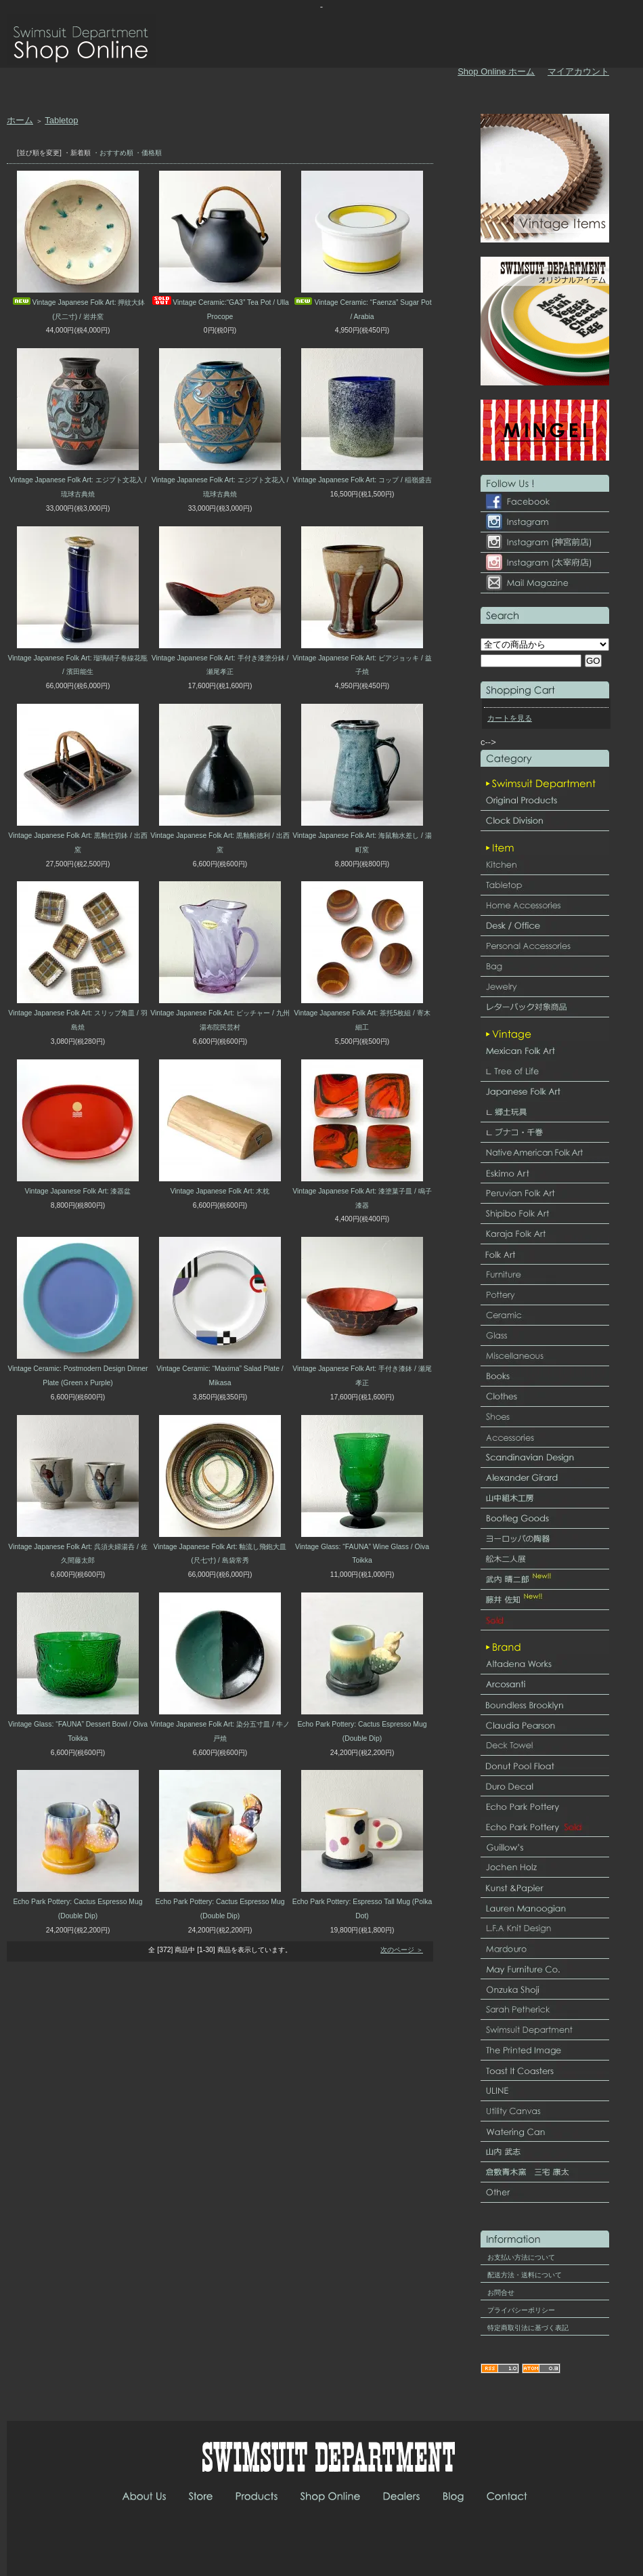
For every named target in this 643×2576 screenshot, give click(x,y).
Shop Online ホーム (496, 71)
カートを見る (509, 718)
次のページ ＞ (401, 1950)
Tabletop (61, 120)
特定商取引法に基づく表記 (528, 2327)
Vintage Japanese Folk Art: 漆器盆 (78, 1191)
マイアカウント (578, 71)
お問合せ (500, 2292)
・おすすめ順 (113, 152)
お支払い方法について (521, 2257)
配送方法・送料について (524, 2275)
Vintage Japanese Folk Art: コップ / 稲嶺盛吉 (362, 480)
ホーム (20, 120)
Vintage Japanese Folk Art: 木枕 (220, 1191)
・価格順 (148, 152)
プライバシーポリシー (521, 2310)
